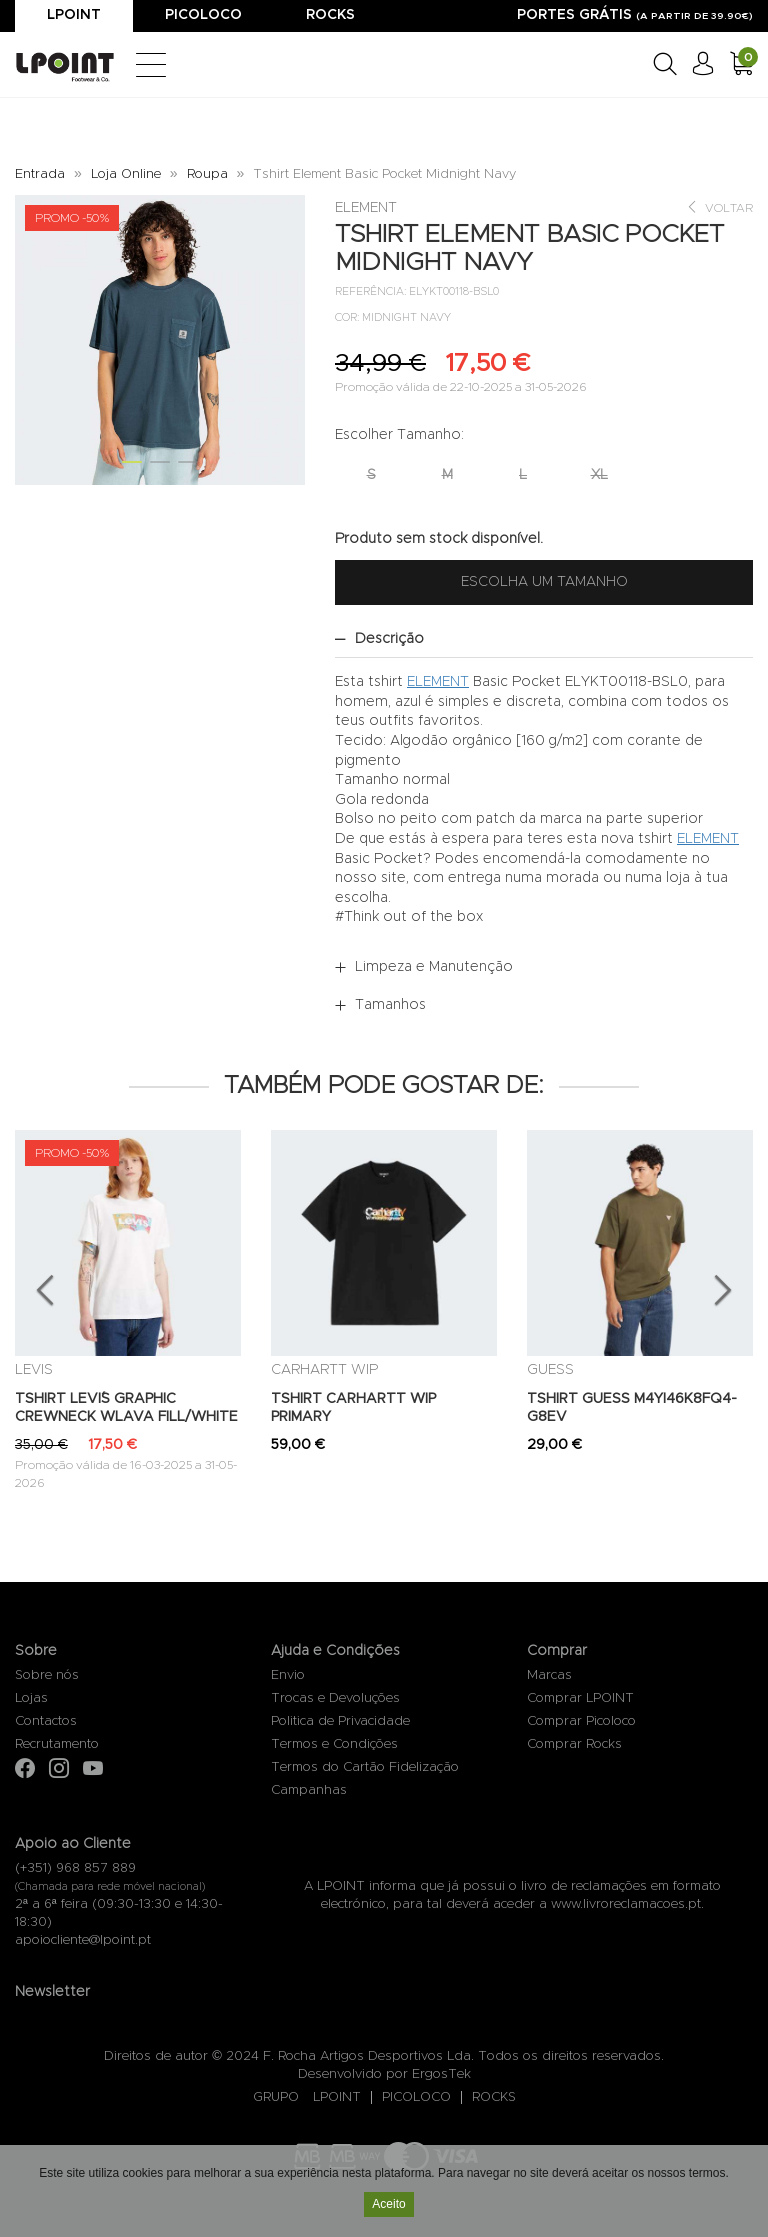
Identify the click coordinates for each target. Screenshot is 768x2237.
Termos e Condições (334, 1744)
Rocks (330, 15)
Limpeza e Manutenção (434, 967)
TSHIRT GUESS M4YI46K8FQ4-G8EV (632, 1408)
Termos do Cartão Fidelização (365, 1767)
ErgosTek (441, 2074)
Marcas (549, 1675)
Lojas (31, 1698)
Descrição (389, 639)
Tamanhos (390, 1005)
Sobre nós (47, 1675)
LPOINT (337, 2097)
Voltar (719, 207)
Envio (288, 1675)
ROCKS (494, 2097)
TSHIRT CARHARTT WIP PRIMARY (353, 1408)
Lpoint (74, 15)
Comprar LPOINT (580, 1698)
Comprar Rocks (574, 1744)
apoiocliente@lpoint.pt (83, 1940)
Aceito (388, 2206)
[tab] (544, 639)
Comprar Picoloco (581, 1721)
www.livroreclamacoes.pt (626, 1904)
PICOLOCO (416, 2097)
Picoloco (203, 15)
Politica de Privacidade (340, 1721)
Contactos (46, 1721)
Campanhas (309, 1790)
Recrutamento (57, 1744)
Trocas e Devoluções (335, 1698)
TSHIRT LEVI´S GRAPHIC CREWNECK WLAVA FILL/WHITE (126, 1408)
